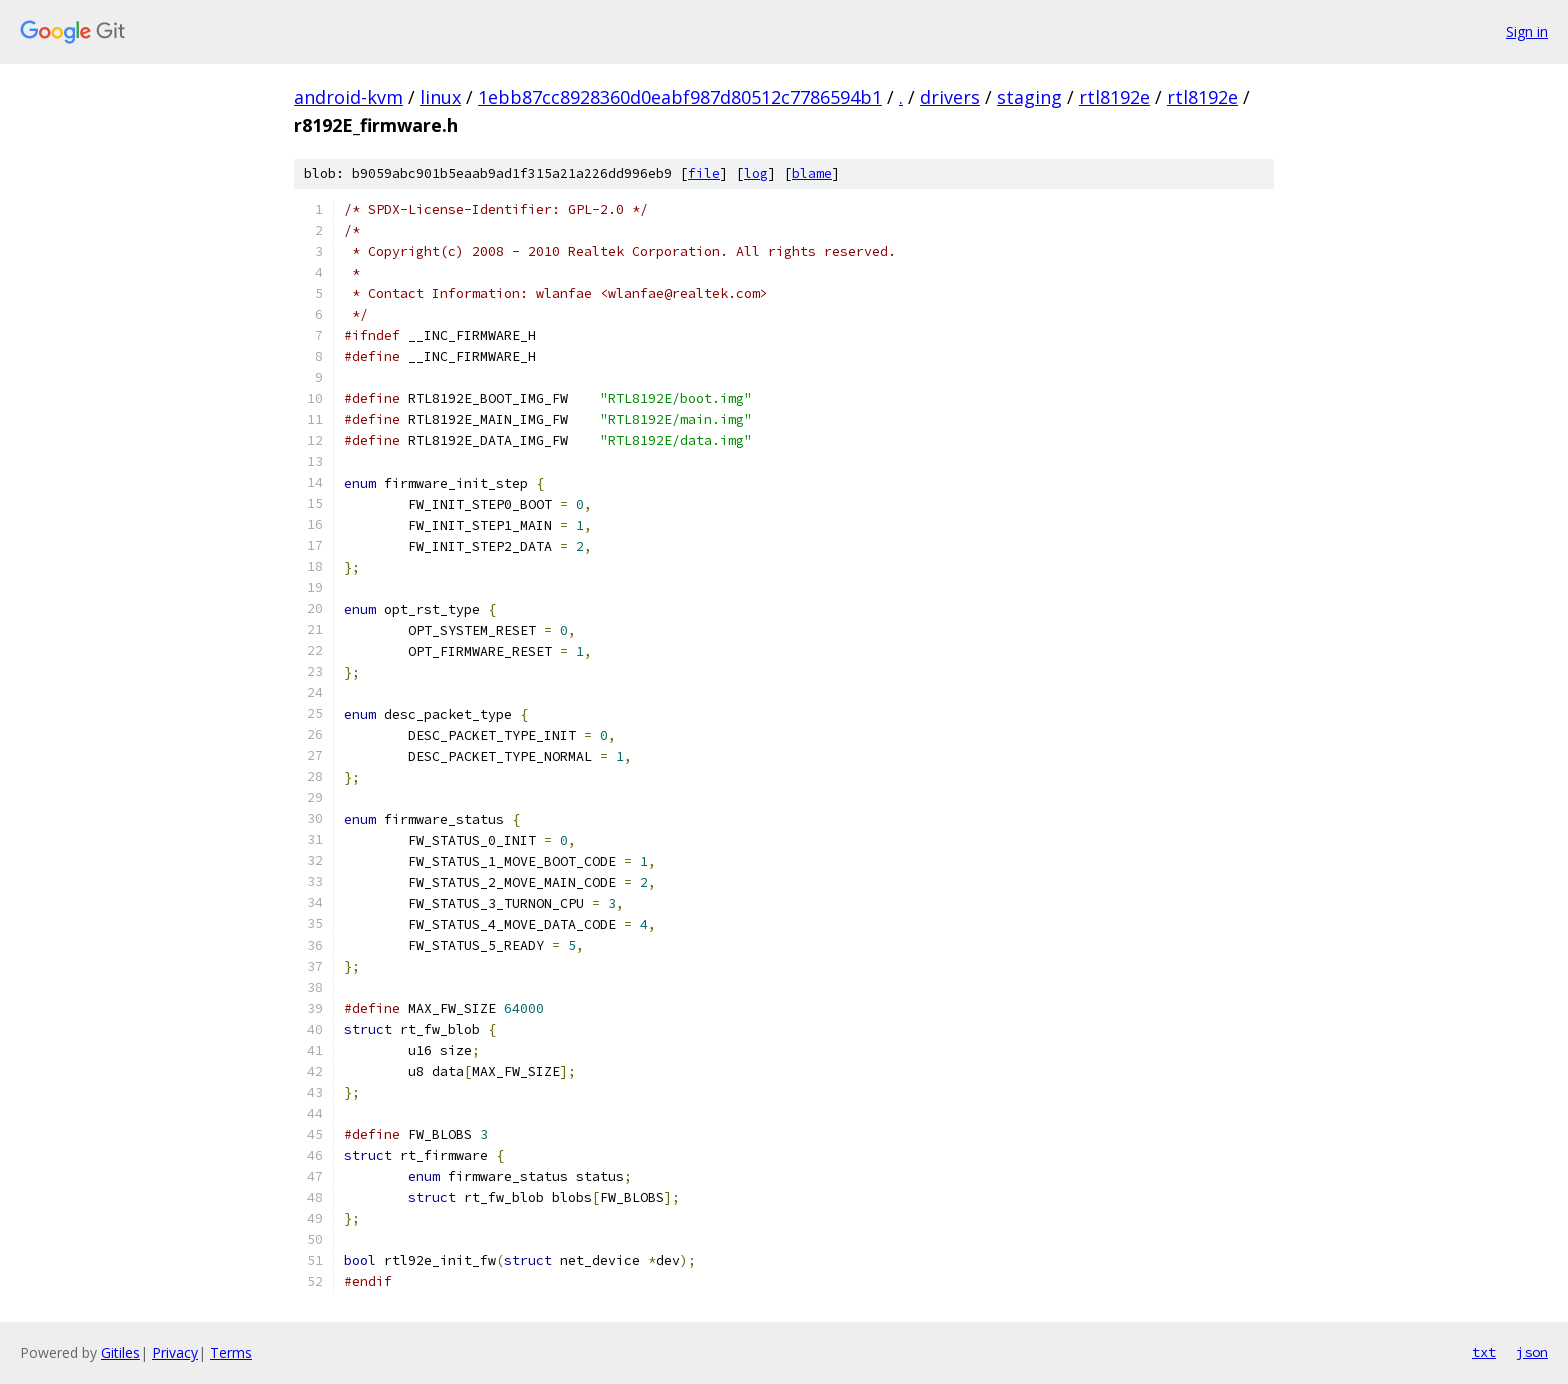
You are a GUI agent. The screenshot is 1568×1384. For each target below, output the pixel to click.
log (756, 173)
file (704, 173)
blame (812, 173)
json (1532, 1352)
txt (1484, 1352)
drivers (950, 97)
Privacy (175, 1352)
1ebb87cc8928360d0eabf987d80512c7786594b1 (680, 97)
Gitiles (120, 1352)
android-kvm (348, 97)
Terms (231, 1352)
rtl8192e (1114, 97)
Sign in (1527, 31)
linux (440, 97)
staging (1029, 97)
